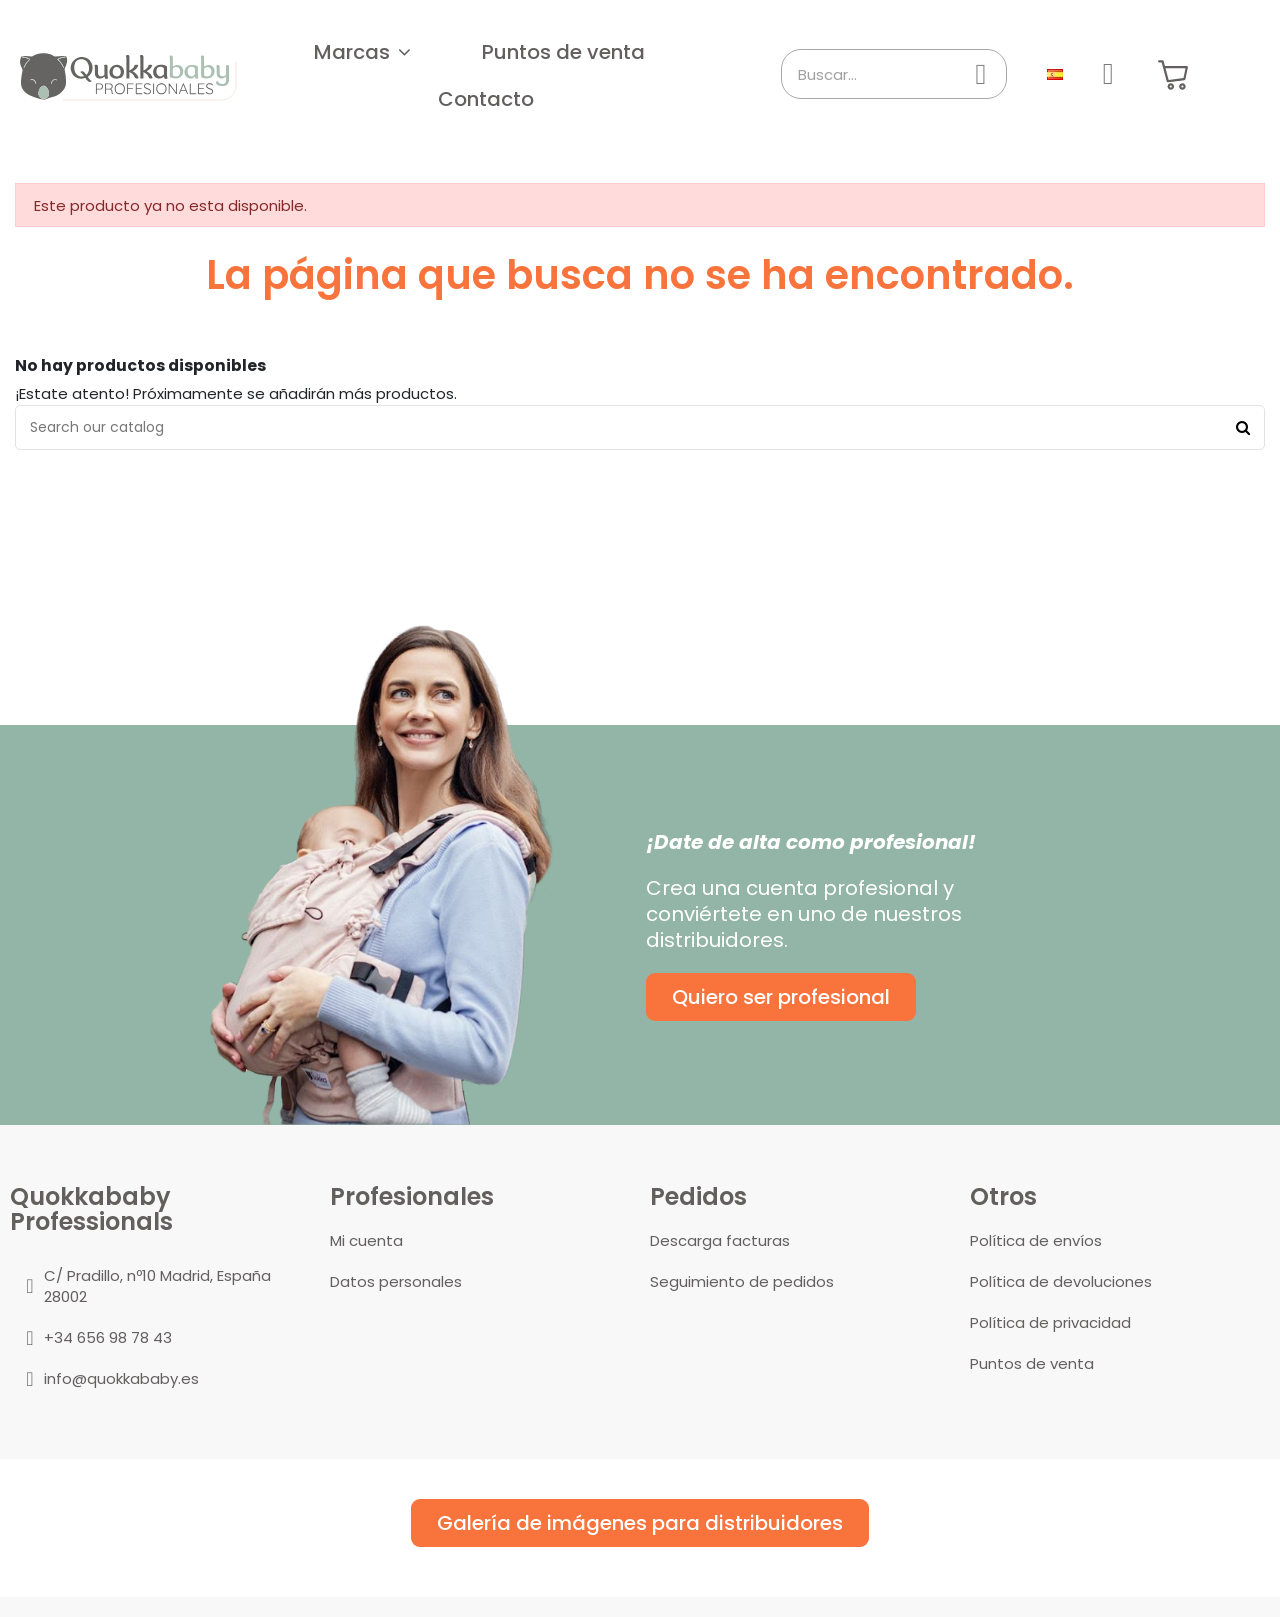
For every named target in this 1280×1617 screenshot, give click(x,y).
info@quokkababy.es (121, 1378)
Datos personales (396, 1281)
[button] (362, 52)
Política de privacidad (1050, 1322)
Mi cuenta (366, 1240)
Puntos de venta (1032, 1363)
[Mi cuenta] (1108, 74)
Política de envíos (1036, 1240)
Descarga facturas (720, 1240)
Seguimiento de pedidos (742, 1281)
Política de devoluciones (1061, 1281)
